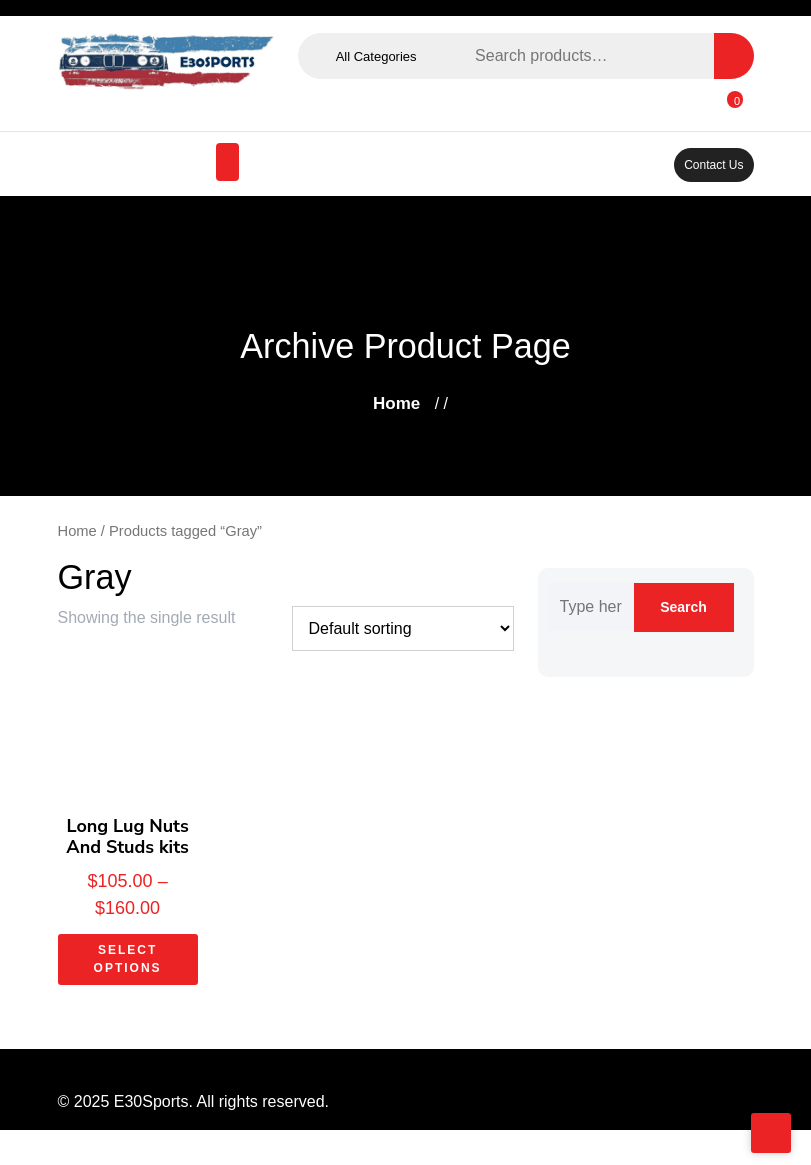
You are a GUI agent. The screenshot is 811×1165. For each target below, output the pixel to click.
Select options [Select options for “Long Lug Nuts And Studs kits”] (128, 961)
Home (393, 403)
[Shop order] (397, 629)
